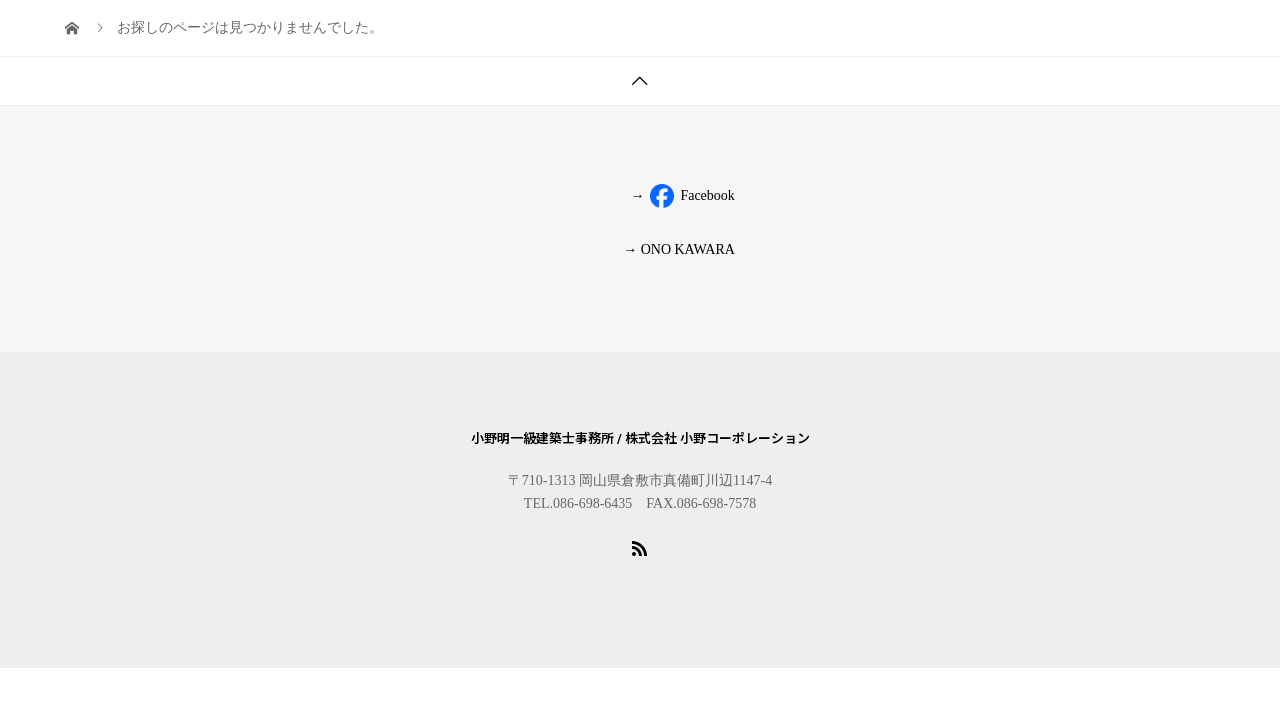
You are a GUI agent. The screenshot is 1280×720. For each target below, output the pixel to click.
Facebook (681, 196)
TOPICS (289, 34)
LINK (1153, 34)
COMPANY (384, 34)
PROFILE (483, 34)
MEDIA (1080, 34)
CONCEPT (911, 34)
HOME (210, 34)
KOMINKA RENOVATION (634, 34)
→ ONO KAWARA (679, 249)
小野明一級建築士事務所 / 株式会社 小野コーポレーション (640, 438)
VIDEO (1001, 34)
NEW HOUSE (799, 34)
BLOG (209, 104)
